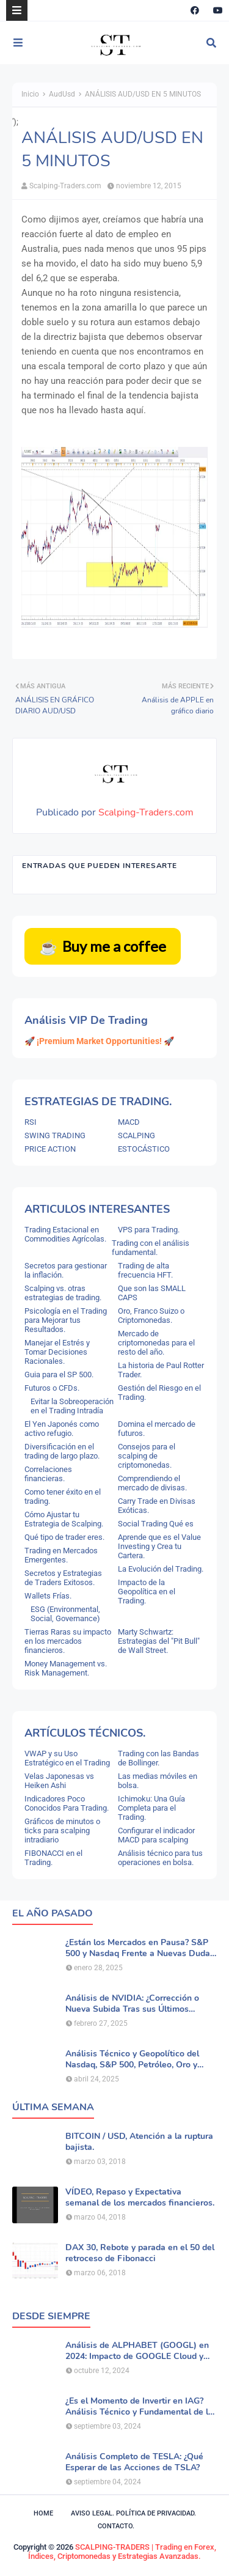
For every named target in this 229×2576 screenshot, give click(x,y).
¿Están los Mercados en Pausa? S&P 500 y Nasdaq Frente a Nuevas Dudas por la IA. (139, 1948)
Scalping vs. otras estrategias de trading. (62, 1293)
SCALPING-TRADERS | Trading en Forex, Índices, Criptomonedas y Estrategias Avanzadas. (122, 2551)
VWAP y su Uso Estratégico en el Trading (67, 1758)
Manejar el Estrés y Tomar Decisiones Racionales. (57, 1352)
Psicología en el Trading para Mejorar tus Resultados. (65, 1320)
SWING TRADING (54, 1135)
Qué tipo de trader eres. (64, 1537)
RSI (30, 1122)
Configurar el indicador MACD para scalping (156, 1835)
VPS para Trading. (149, 1229)
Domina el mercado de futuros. (156, 1428)
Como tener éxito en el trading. (62, 1496)
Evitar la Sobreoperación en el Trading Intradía (72, 1406)
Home (43, 2513)
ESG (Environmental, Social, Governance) (65, 1614)
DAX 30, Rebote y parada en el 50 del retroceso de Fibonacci (139, 2253)
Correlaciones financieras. (48, 1474)
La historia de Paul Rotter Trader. (161, 1370)
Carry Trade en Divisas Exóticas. (156, 1505)
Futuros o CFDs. (51, 1388)
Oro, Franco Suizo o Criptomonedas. (151, 1315)
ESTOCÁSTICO (144, 1149)
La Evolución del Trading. (160, 1568)
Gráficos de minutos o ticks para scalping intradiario (62, 1830)
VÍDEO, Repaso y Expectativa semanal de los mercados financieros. (139, 2198)
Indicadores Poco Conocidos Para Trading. (66, 1803)
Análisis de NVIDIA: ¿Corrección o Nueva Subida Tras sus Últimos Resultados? (132, 2004)
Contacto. (116, 2526)
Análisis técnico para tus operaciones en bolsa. (160, 1858)
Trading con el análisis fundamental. (150, 1247)
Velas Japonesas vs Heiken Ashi (59, 1781)
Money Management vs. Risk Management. (65, 1668)
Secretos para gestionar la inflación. (65, 1270)
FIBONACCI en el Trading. (53, 1858)
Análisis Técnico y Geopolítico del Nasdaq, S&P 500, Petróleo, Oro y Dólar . (132, 2059)
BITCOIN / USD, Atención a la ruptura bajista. (139, 2142)
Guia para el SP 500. (58, 1374)
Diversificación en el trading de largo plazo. (62, 1451)
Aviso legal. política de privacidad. (133, 2513)
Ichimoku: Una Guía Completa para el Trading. (151, 1808)
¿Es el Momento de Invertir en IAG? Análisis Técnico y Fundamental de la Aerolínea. (139, 2407)
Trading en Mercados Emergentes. (61, 1555)
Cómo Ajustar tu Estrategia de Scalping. (63, 1519)
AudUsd (62, 94)
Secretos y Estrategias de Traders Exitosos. (63, 1578)
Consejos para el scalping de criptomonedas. (146, 1456)
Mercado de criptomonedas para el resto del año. (156, 1342)
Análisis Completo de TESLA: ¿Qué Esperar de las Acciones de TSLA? (134, 2462)
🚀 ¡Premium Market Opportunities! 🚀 (99, 1041)
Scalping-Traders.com (65, 186)
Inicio (30, 94)
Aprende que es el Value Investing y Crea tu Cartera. (159, 1546)
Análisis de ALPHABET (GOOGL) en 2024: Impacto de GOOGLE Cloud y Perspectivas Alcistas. (137, 2351)
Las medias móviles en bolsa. (157, 1781)
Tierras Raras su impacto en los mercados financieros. (67, 1641)
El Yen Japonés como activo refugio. (61, 1428)
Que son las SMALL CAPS (152, 1293)
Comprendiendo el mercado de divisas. (152, 1483)
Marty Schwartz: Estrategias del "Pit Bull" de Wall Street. (159, 1641)
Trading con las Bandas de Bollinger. (158, 1758)
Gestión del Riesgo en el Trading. (159, 1392)
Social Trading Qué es (156, 1523)
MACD (129, 1122)
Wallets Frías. (47, 1595)
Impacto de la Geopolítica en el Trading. (146, 1591)
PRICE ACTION (50, 1149)
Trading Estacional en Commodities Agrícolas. (65, 1234)
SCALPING (136, 1135)
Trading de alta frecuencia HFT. (145, 1270)
